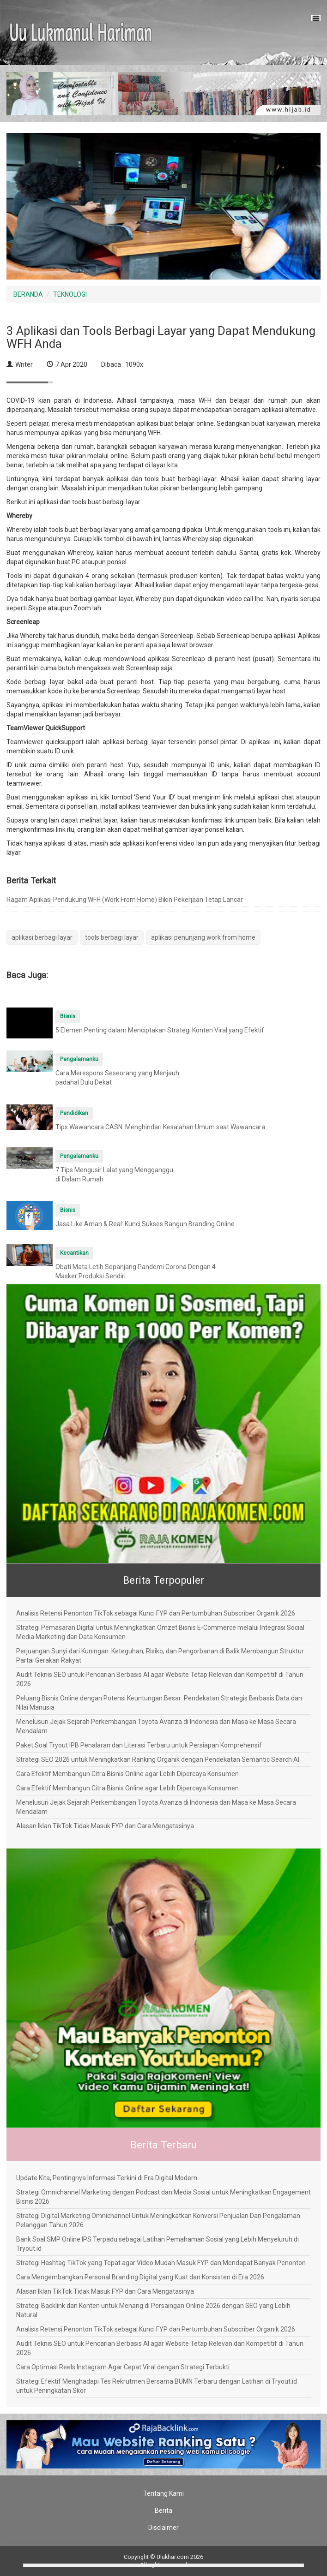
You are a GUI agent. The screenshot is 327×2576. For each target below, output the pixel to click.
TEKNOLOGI (70, 294)
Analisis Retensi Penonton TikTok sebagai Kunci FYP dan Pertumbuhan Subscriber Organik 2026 (155, 1613)
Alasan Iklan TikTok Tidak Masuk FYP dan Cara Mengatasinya (105, 1826)
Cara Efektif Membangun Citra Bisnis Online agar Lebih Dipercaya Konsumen (127, 1773)
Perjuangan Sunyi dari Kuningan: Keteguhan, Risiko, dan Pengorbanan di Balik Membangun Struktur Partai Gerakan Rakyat (160, 1655)
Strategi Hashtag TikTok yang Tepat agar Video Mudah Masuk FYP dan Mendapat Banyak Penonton (161, 2262)
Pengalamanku (79, 1059)
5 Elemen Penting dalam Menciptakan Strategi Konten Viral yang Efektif (159, 1030)
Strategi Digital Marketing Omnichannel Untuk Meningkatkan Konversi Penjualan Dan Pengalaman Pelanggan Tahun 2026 (158, 2220)
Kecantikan (74, 1253)
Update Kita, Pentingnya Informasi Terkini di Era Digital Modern (106, 2178)
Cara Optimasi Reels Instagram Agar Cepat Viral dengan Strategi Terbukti (123, 2367)
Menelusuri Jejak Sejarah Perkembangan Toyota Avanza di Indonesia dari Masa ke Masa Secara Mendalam (156, 1726)
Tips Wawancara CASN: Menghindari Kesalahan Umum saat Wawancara (160, 1127)
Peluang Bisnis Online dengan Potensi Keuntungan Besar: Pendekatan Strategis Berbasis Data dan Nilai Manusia (159, 1702)
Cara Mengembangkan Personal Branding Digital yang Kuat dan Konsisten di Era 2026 (140, 2277)
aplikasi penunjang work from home (203, 937)
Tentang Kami (163, 2493)
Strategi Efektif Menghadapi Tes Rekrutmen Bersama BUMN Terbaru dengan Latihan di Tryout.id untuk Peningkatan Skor (156, 2386)
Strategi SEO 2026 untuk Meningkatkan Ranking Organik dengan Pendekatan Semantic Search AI (157, 1759)
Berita (163, 2510)
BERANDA (28, 294)
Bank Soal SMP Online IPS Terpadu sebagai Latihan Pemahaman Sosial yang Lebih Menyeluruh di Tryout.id (157, 2244)
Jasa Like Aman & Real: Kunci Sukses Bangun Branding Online (145, 1224)
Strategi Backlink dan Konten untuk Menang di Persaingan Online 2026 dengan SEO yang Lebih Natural (153, 2310)
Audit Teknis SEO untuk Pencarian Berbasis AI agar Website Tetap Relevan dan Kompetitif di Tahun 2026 (159, 1679)
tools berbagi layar (112, 937)
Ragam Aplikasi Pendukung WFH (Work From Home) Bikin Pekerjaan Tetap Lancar (124, 899)
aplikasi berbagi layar (42, 937)
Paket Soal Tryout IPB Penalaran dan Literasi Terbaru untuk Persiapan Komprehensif (139, 1745)
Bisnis (67, 1016)
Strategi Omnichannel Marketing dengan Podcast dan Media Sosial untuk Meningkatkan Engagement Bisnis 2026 (163, 2196)
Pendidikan (74, 1113)
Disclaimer (163, 2527)
